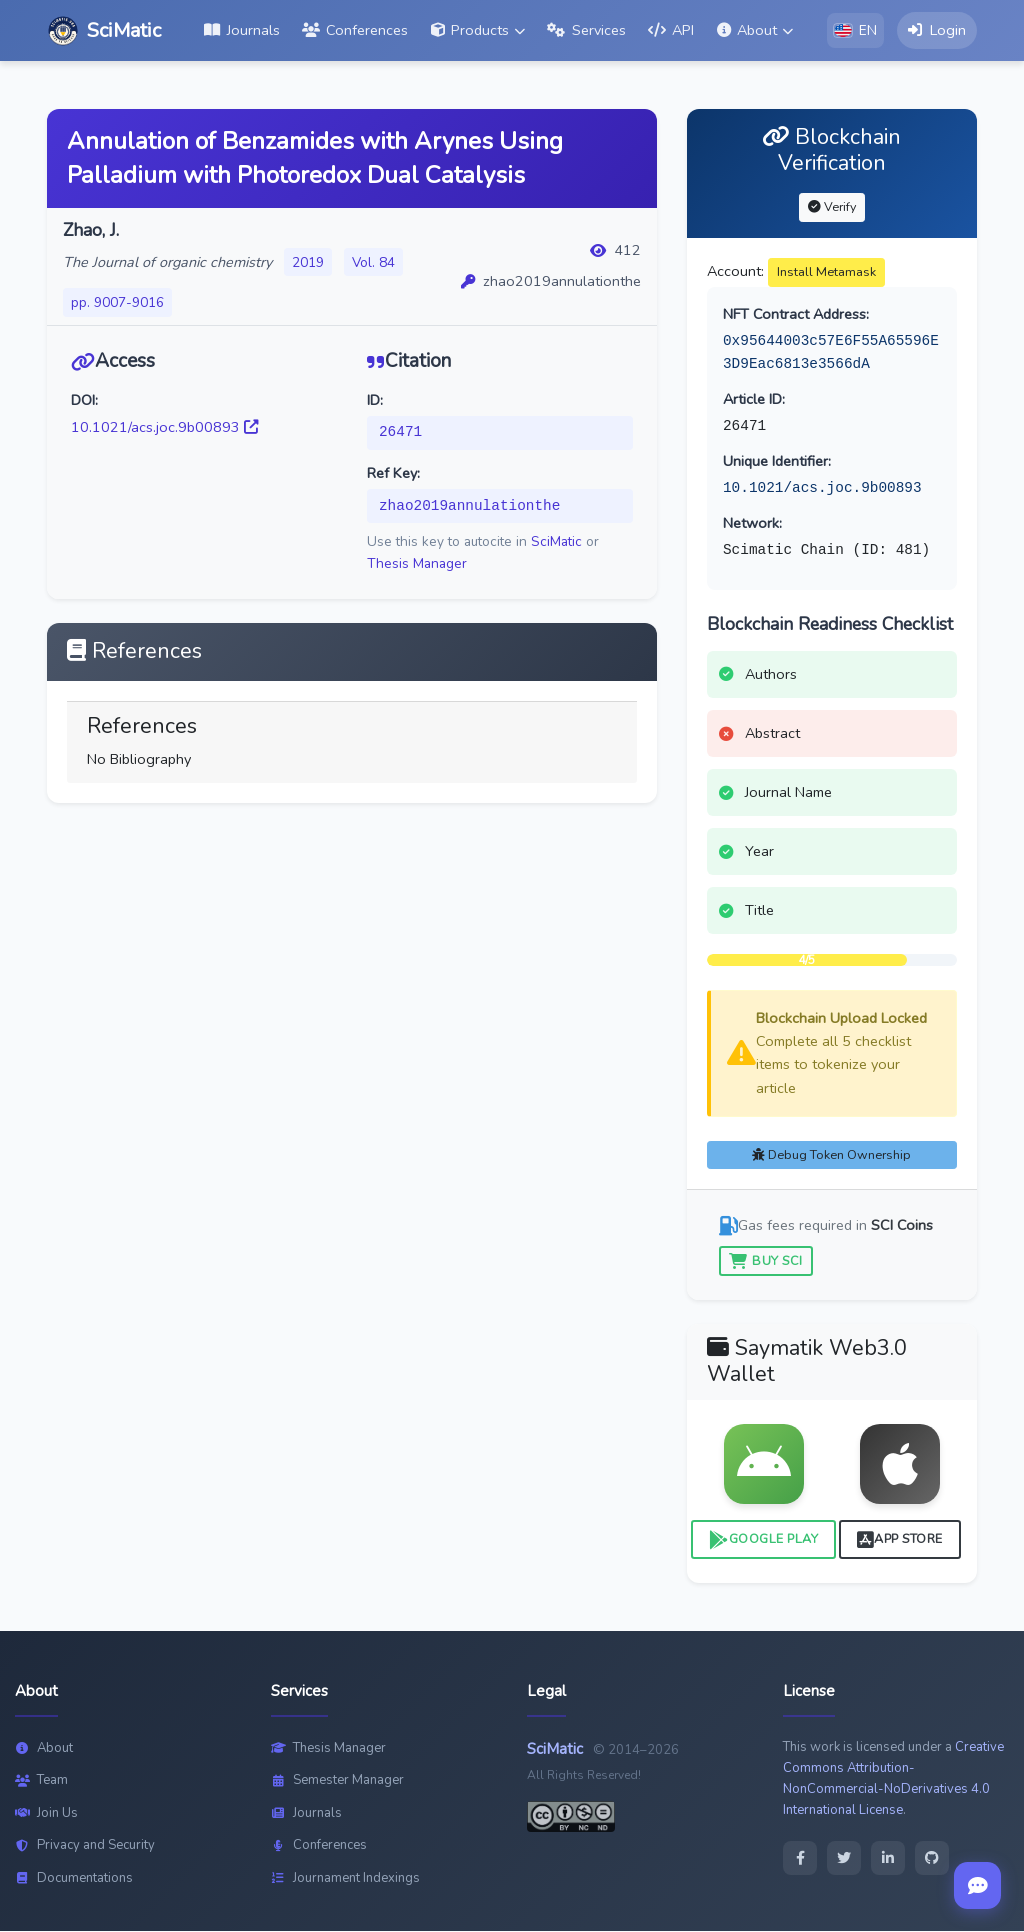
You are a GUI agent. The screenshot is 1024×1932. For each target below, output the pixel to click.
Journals (306, 1813)
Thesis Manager (417, 563)
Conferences (319, 1846)
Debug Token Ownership (831, 1154)
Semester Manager (337, 1781)
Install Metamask (826, 271)
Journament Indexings (345, 1878)
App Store (900, 1540)
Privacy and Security (85, 1846)
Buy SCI (766, 1260)
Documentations (74, 1878)
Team (41, 1781)
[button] (478, 31)
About (44, 1748)
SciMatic (556, 542)
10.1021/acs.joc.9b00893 (164, 427)
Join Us (46, 1813)
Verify (832, 206)
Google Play (763, 1540)
